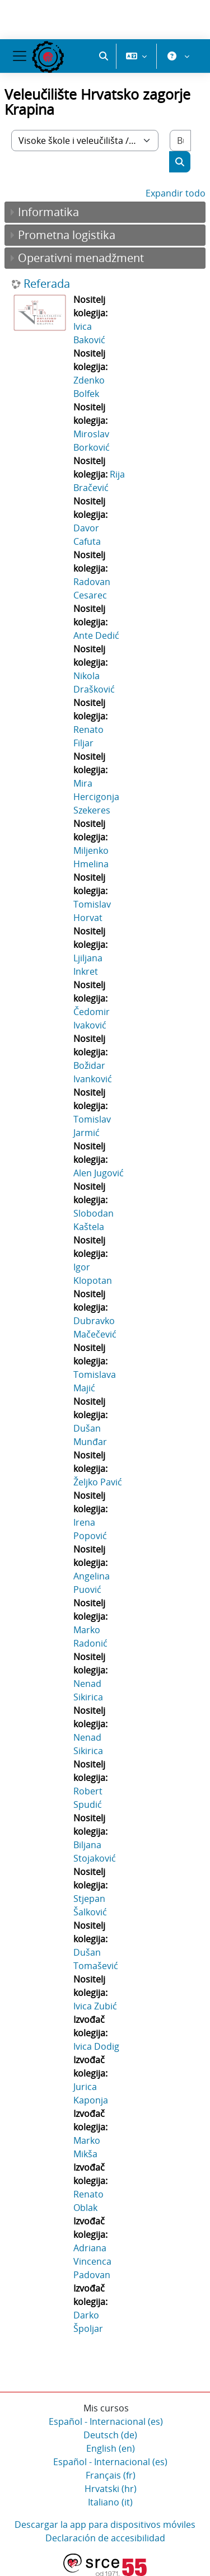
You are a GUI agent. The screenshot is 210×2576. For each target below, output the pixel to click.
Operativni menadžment (81, 257)
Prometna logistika (66, 234)
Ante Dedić (96, 635)
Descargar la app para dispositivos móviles (105, 2524)
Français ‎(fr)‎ (111, 2475)
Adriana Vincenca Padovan (92, 2261)
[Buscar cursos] (180, 140)
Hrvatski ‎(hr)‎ (111, 2489)
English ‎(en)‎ (110, 2448)
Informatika (48, 211)
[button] (104, 56)
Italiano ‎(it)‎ (110, 2502)
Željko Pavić (97, 1482)
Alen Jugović (98, 1173)
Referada (47, 284)
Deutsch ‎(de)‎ (110, 2435)
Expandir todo (176, 193)
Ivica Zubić (95, 2006)
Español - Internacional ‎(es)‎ (106, 2421)
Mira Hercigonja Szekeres (96, 796)
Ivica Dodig (96, 2046)
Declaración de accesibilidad (105, 2538)
